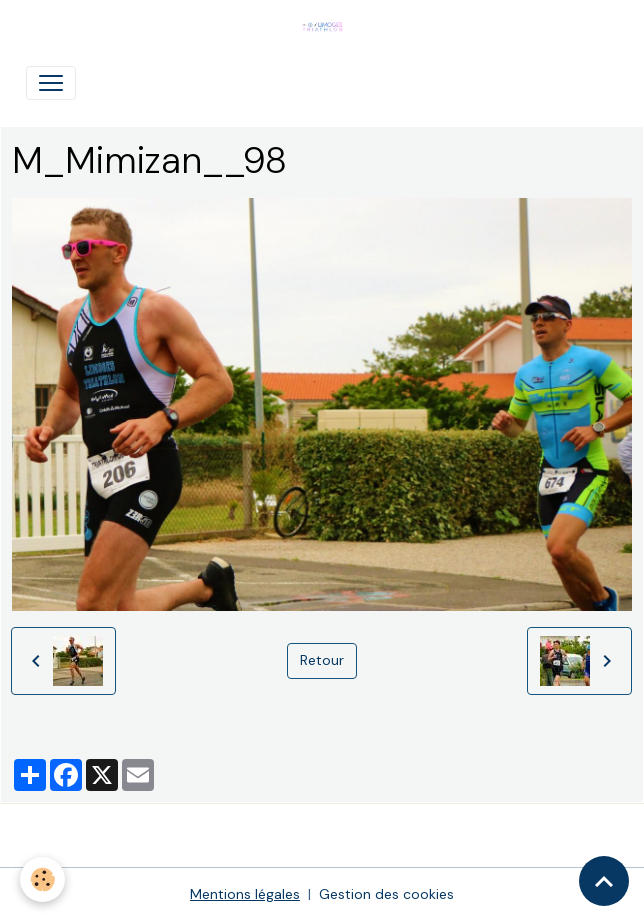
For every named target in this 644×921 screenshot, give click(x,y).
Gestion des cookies (386, 894)
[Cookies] (42, 879)
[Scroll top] (604, 881)
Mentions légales (245, 894)
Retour (322, 660)
